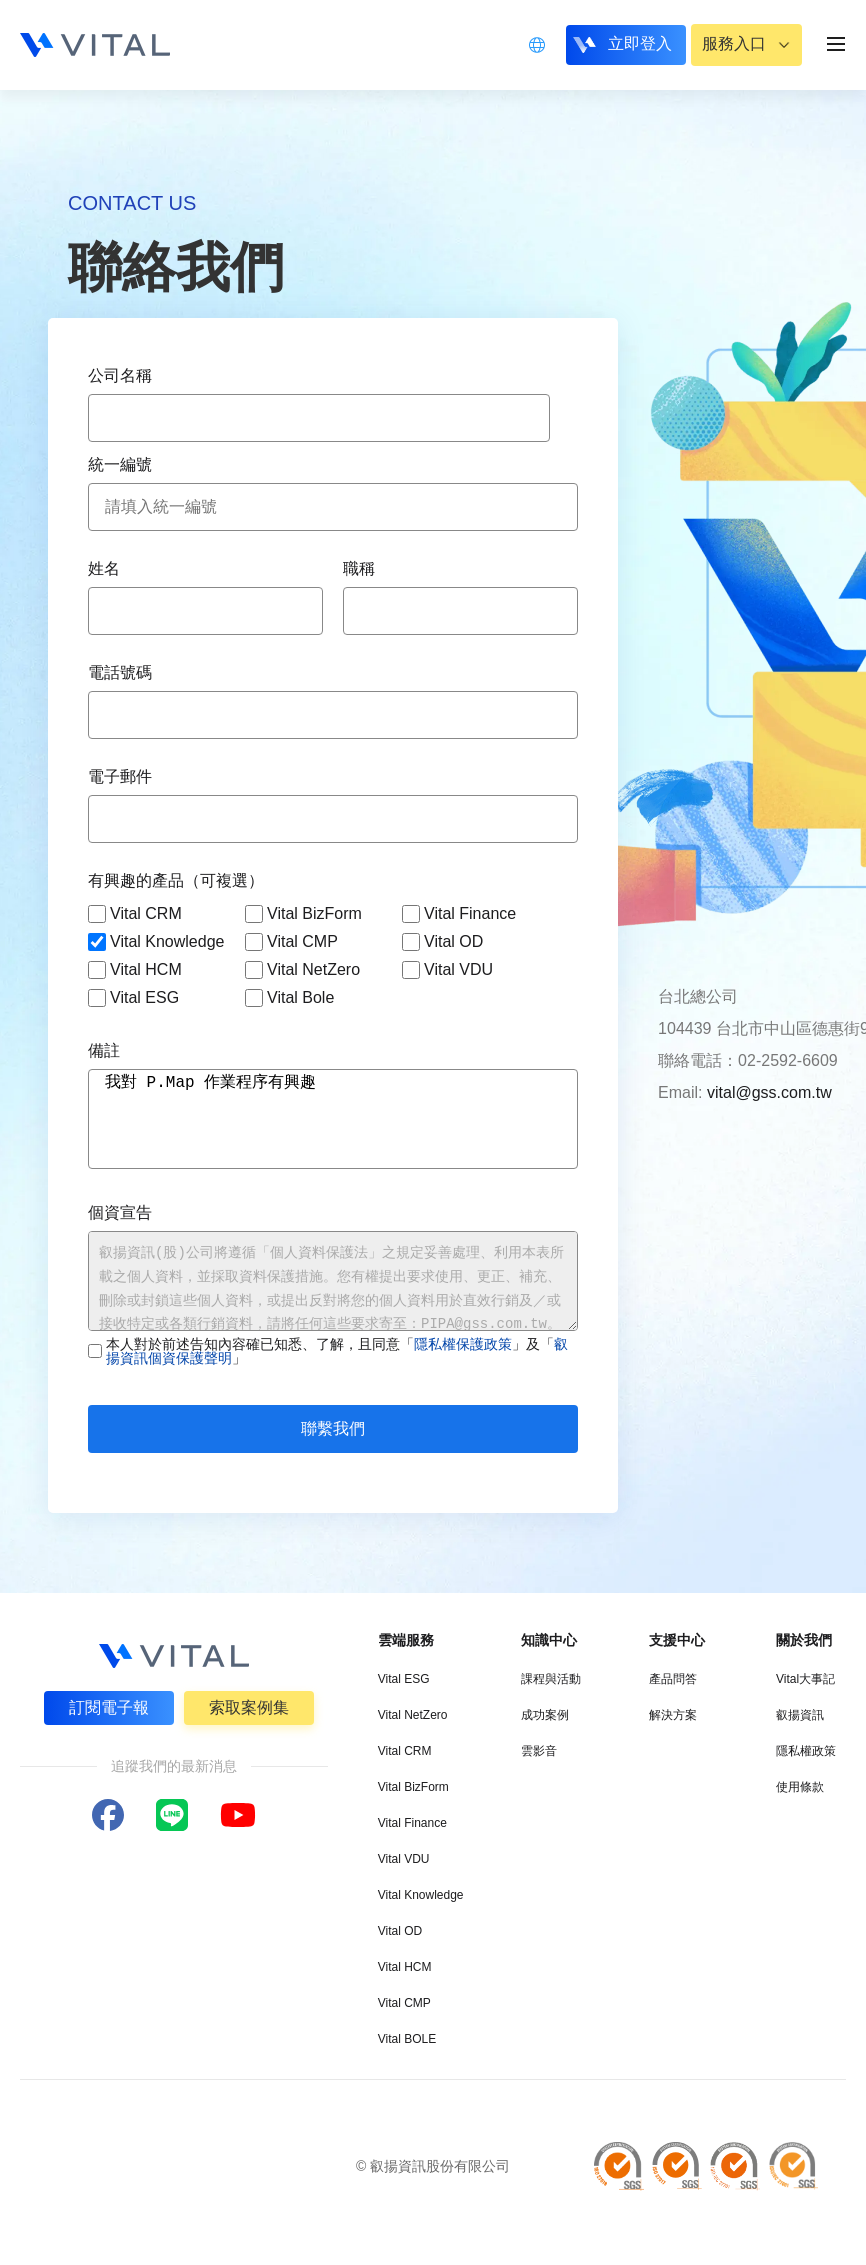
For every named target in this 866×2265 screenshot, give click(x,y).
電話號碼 (120, 672)
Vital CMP (291, 942)
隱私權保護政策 (463, 1344)
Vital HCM (135, 970)
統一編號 (120, 464)
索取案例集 (249, 1707)
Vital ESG (133, 998)
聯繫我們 (333, 1428)
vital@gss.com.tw (769, 1092)
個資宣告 (120, 1212)
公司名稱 (120, 375)
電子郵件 (120, 776)
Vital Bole (289, 998)
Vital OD (442, 942)
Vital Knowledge (156, 942)
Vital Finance (459, 914)
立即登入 (637, 43)
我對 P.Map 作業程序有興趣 (333, 1119)
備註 (104, 1050)
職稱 (359, 568)
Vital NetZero (302, 970)
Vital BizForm (303, 914)
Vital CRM (135, 914)
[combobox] (319, 418)
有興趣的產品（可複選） (176, 880)
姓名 (104, 568)
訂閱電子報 (109, 1707)
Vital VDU (447, 970)
